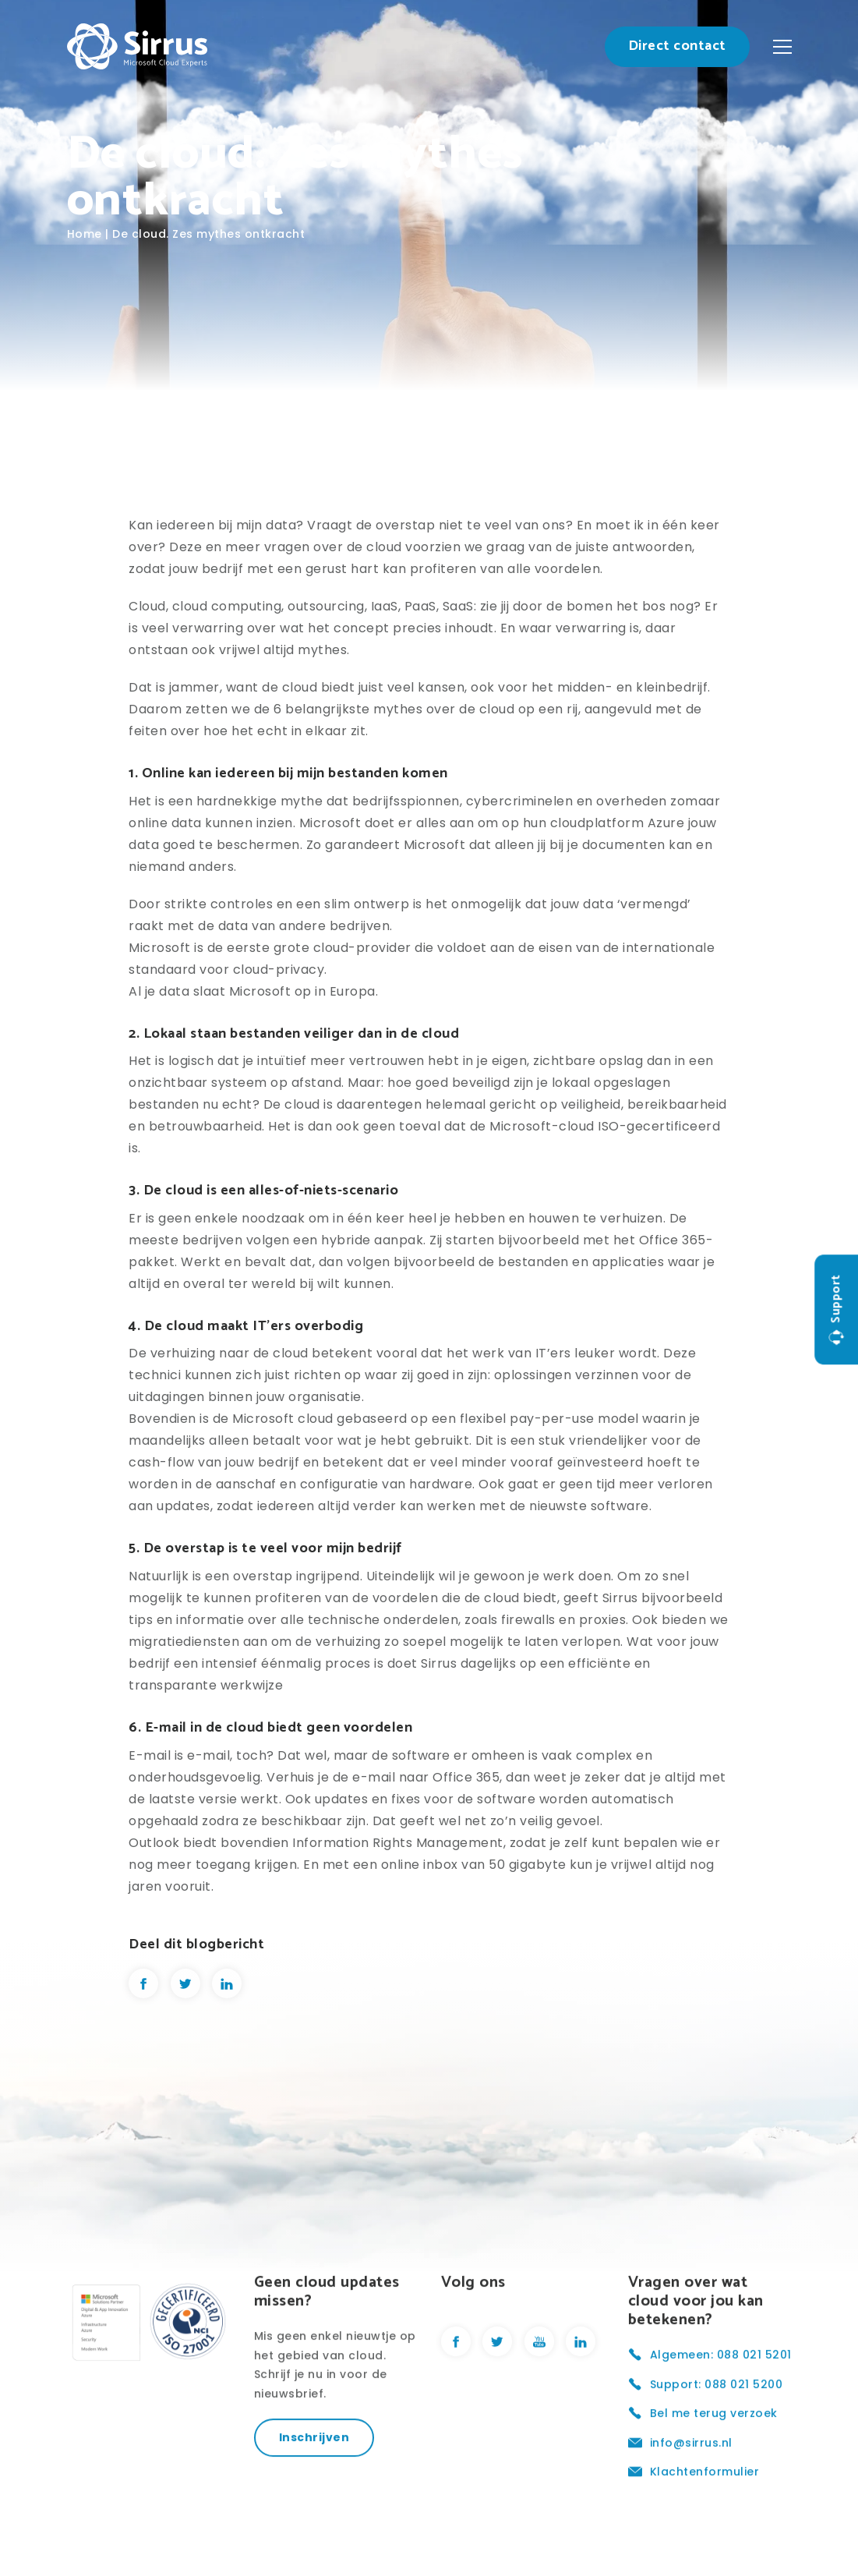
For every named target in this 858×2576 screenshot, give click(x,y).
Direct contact (677, 46)
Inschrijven (314, 2504)
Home (84, 234)
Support (835, 1310)
